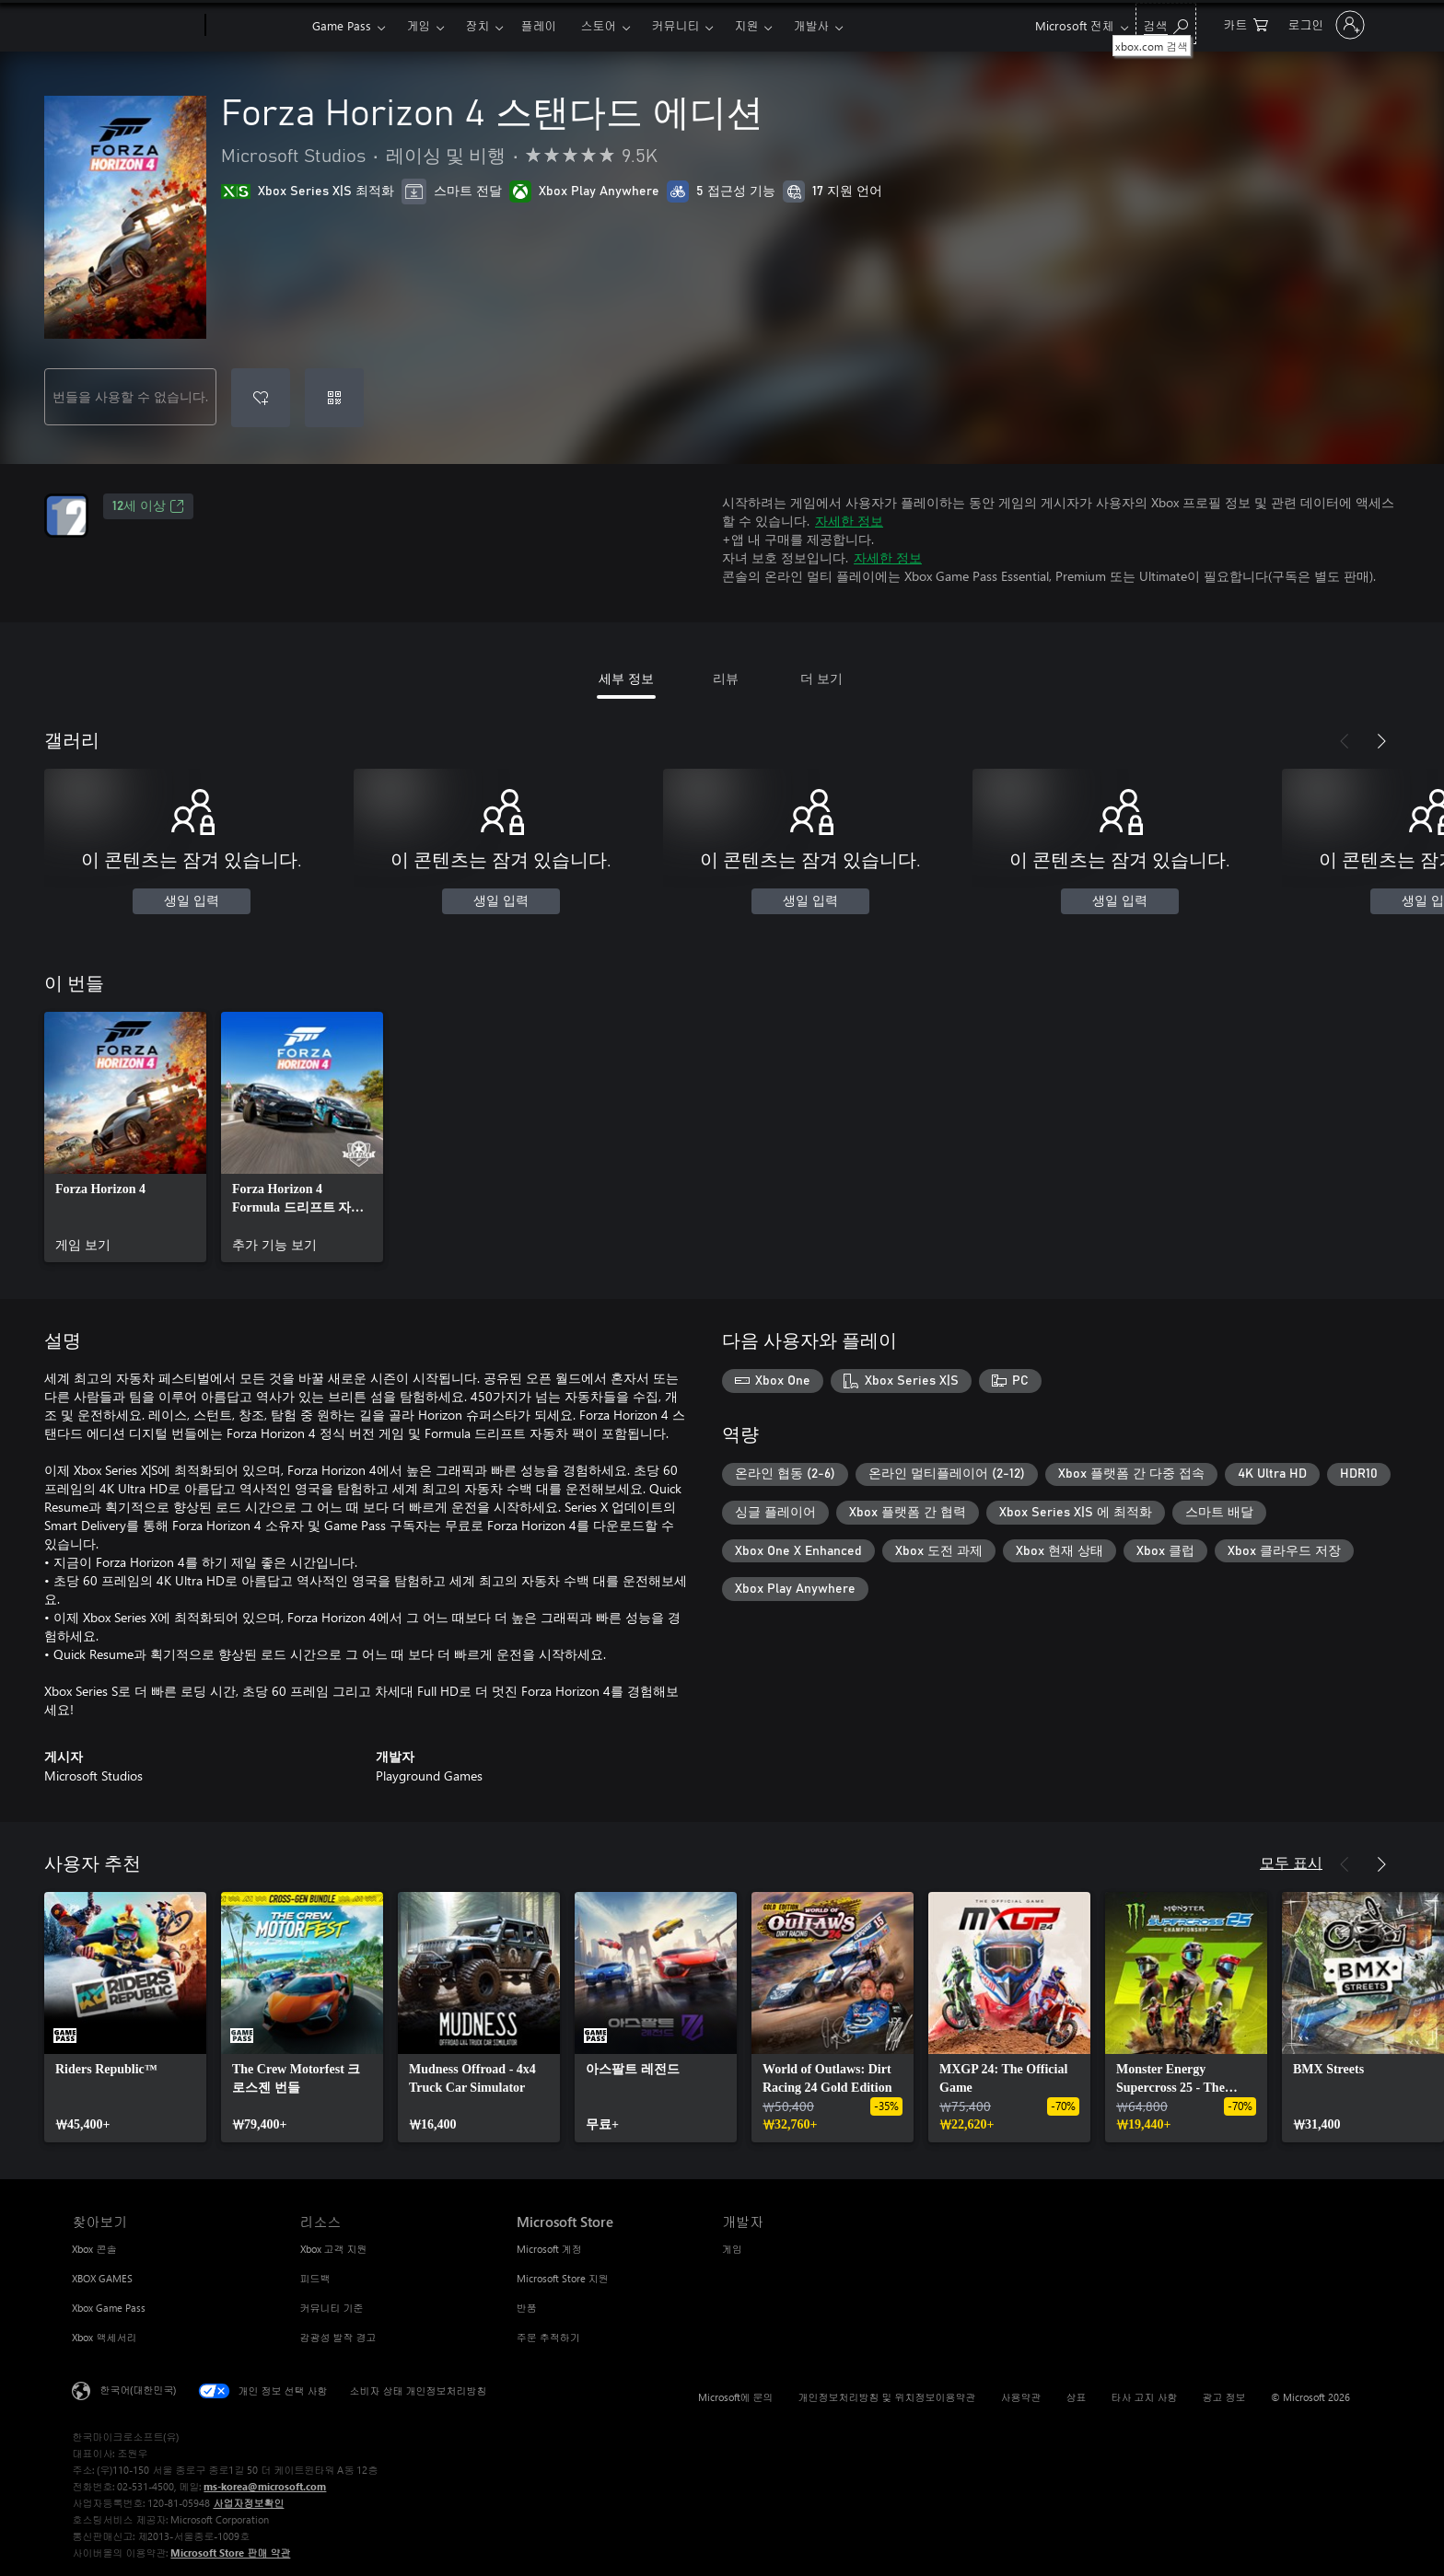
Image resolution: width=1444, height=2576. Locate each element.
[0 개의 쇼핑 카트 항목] (1246, 23)
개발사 (811, 25)
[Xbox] (256, 26)
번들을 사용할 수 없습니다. (130, 396)
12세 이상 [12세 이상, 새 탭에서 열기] (148, 506)
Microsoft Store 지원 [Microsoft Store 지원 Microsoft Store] (563, 2278)
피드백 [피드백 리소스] (315, 2278)
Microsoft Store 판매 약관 (230, 2552)
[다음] (1381, 741)
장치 (477, 25)
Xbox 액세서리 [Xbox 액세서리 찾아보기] (104, 2337)
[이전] (1344, 741)
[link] (125, 1137)
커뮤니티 (675, 25)
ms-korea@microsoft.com (265, 2486)
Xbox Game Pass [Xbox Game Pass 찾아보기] (109, 2308)
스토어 (598, 25)
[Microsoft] (135, 26)
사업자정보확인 (248, 2503)
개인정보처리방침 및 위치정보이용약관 (887, 2397)
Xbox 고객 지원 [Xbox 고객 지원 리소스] (333, 2249)
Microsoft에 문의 (736, 2397)
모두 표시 (1291, 1862)
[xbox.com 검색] (1165, 23)
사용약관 (1021, 2397)
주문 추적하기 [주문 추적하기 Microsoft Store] (548, 2337)
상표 (1076, 2397)
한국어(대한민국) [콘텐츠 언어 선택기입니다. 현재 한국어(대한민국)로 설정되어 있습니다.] (137, 2390)
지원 (746, 25)
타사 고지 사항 (1145, 2397)
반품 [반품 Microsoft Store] (527, 2308)
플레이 (538, 25)
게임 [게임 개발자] (732, 2249)
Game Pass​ (341, 25)
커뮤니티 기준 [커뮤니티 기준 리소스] (332, 2308)
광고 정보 (1224, 2397)
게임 (418, 25)
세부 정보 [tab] (626, 678)
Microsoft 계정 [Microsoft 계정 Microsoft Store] (549, 2249)
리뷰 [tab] (726, 678)
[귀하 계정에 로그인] (1324, 25)
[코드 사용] (334, 397)
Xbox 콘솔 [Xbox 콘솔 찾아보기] (94, 2249)
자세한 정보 (849, 520)
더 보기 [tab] (821, 678)
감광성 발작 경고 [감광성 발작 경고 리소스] (338, 2337)
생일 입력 (191, 901)
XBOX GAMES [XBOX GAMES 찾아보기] (102, 2278)
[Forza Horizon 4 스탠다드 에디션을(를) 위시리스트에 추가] (260, 397)
